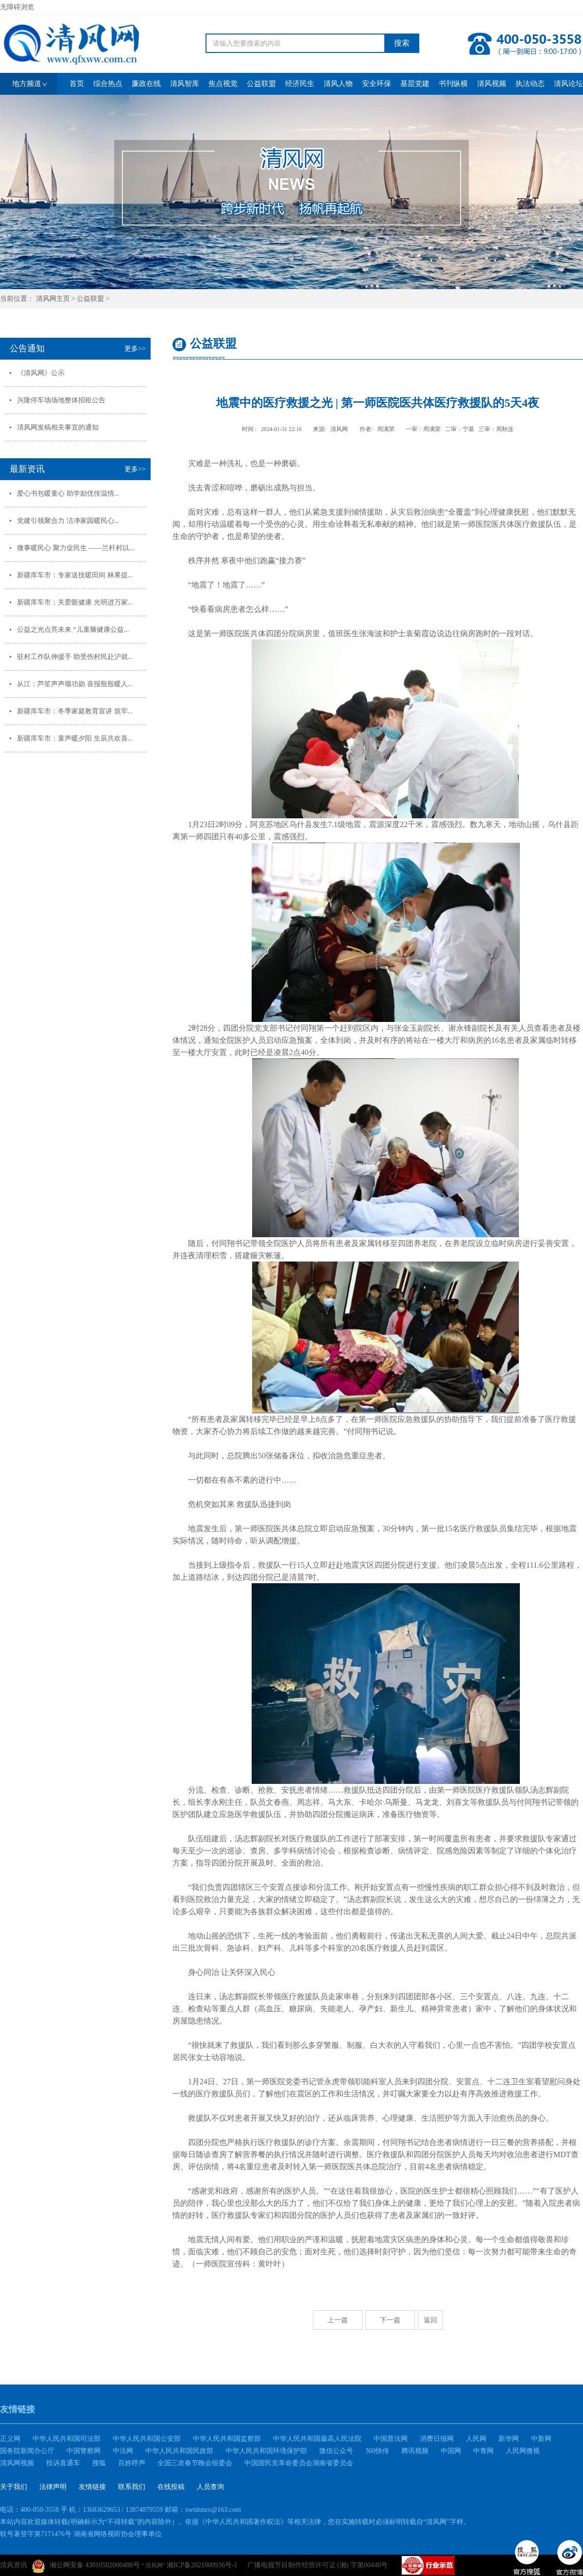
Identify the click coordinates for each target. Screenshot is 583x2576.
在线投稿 (171, 2486)
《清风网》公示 (41, 373)
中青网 (483, 2451)
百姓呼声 (131, 2463)
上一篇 (337, 2320)
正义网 (10, 2438)
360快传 (377, 2451)
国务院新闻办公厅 (27, 2451)
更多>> (135, 348)
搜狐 (99, 2463)
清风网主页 (53, 298)
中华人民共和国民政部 (179, 2451)
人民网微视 (523, 2451)
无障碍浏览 (17, 7)
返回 (430, 2320)
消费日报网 (437, 2438)
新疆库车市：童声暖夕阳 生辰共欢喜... (75, 738)
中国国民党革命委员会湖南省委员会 (298, 2463)
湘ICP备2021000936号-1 (202, 2565)
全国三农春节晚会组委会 (194, 2463)
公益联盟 (90, 298)
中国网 (451, 2451)
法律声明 (53, 2486)
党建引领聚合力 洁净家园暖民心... (68, 520)
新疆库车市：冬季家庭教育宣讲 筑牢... (75, 711)
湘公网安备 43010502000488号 (86, 2566)
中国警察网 (84, 2451)
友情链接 (92, 2486)
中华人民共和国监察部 (227, 2438)
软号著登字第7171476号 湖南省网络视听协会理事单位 (81, 2534)
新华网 (508, 2438)
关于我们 (13, 2486)
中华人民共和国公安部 (147, 2438)
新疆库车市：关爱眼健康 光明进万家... (75, 602)
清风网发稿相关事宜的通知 (58, 427)
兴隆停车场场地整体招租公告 (61, 400)
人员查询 (210, 2486)
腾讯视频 (415, 2451)
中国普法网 (391, 2438)
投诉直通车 (63, 2463)
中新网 (541, 2438)
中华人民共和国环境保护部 (266, 2451)
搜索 (402, 43)
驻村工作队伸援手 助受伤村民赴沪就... (75, 656)
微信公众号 (336, 2451)
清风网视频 (17, 2463)
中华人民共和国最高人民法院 (317, 2438)
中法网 (123, 2451)
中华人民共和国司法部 (67, 2438)
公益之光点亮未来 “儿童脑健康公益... (73, 629)
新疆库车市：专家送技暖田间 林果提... (75, 575)
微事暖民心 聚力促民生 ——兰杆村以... (76, 548)
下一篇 (390, 2320)
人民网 (476, 2438)
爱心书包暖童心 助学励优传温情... (68, 493)
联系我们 (131, 2486)
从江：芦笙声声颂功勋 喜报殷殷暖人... (75, 684)
